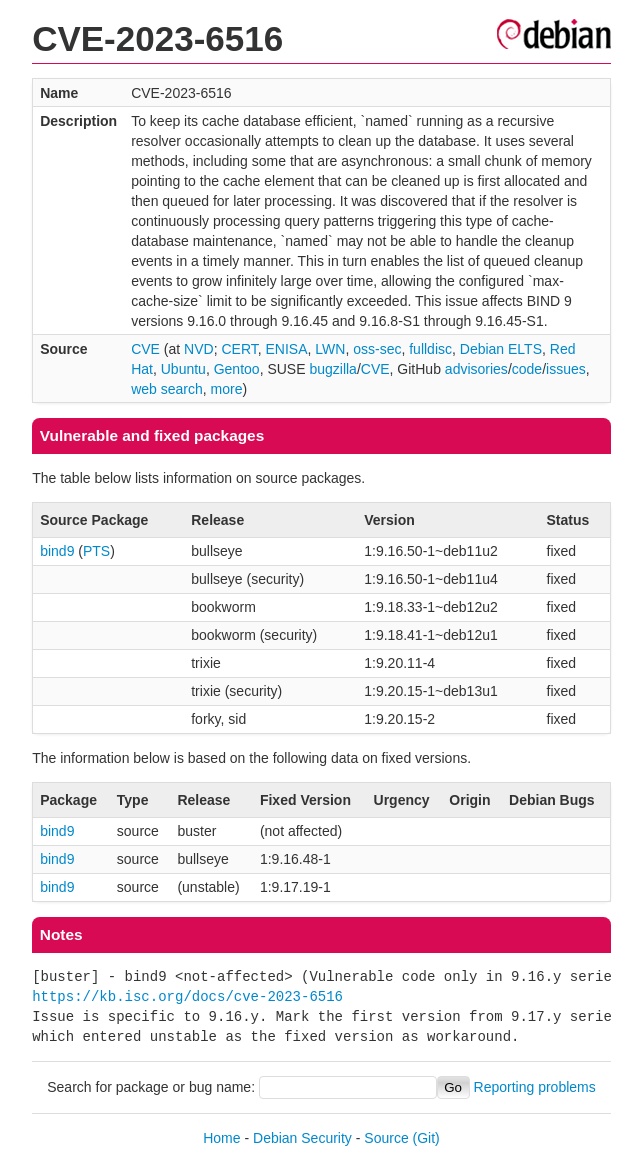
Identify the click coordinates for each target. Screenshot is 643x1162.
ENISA (287, 349)
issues (566, 369)
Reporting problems (535, 1087)
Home (221, 1138)
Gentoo (237, 369)
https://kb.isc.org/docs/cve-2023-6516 (187, 996)
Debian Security (302, 1138)
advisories (476, 369)
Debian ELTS (501, 349)
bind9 (57, 551)
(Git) (426, 1138)
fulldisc (430, 349)
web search (167, 389)
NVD (199, 349)
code (527, 369)
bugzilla (332, 369)
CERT (239, 349)
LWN (330, 349)
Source (386, 1138)
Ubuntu (183, 369)
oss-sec (377, 349)
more (227, 389)
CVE (145, 349)
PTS (96, 551)
